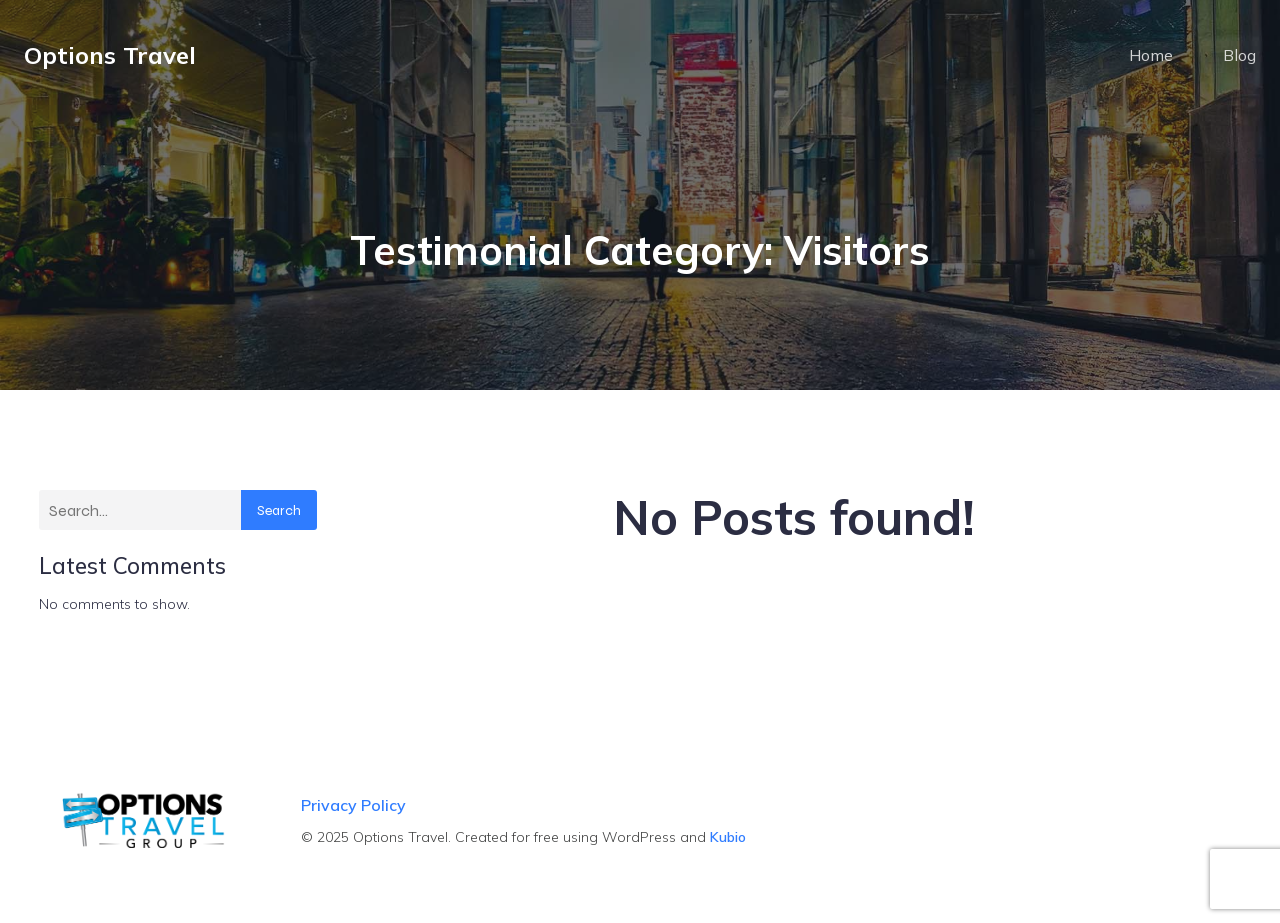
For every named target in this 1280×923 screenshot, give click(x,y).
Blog (1239, 55)
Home (1151, 55)
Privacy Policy (353, 805)
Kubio (728, 837)
